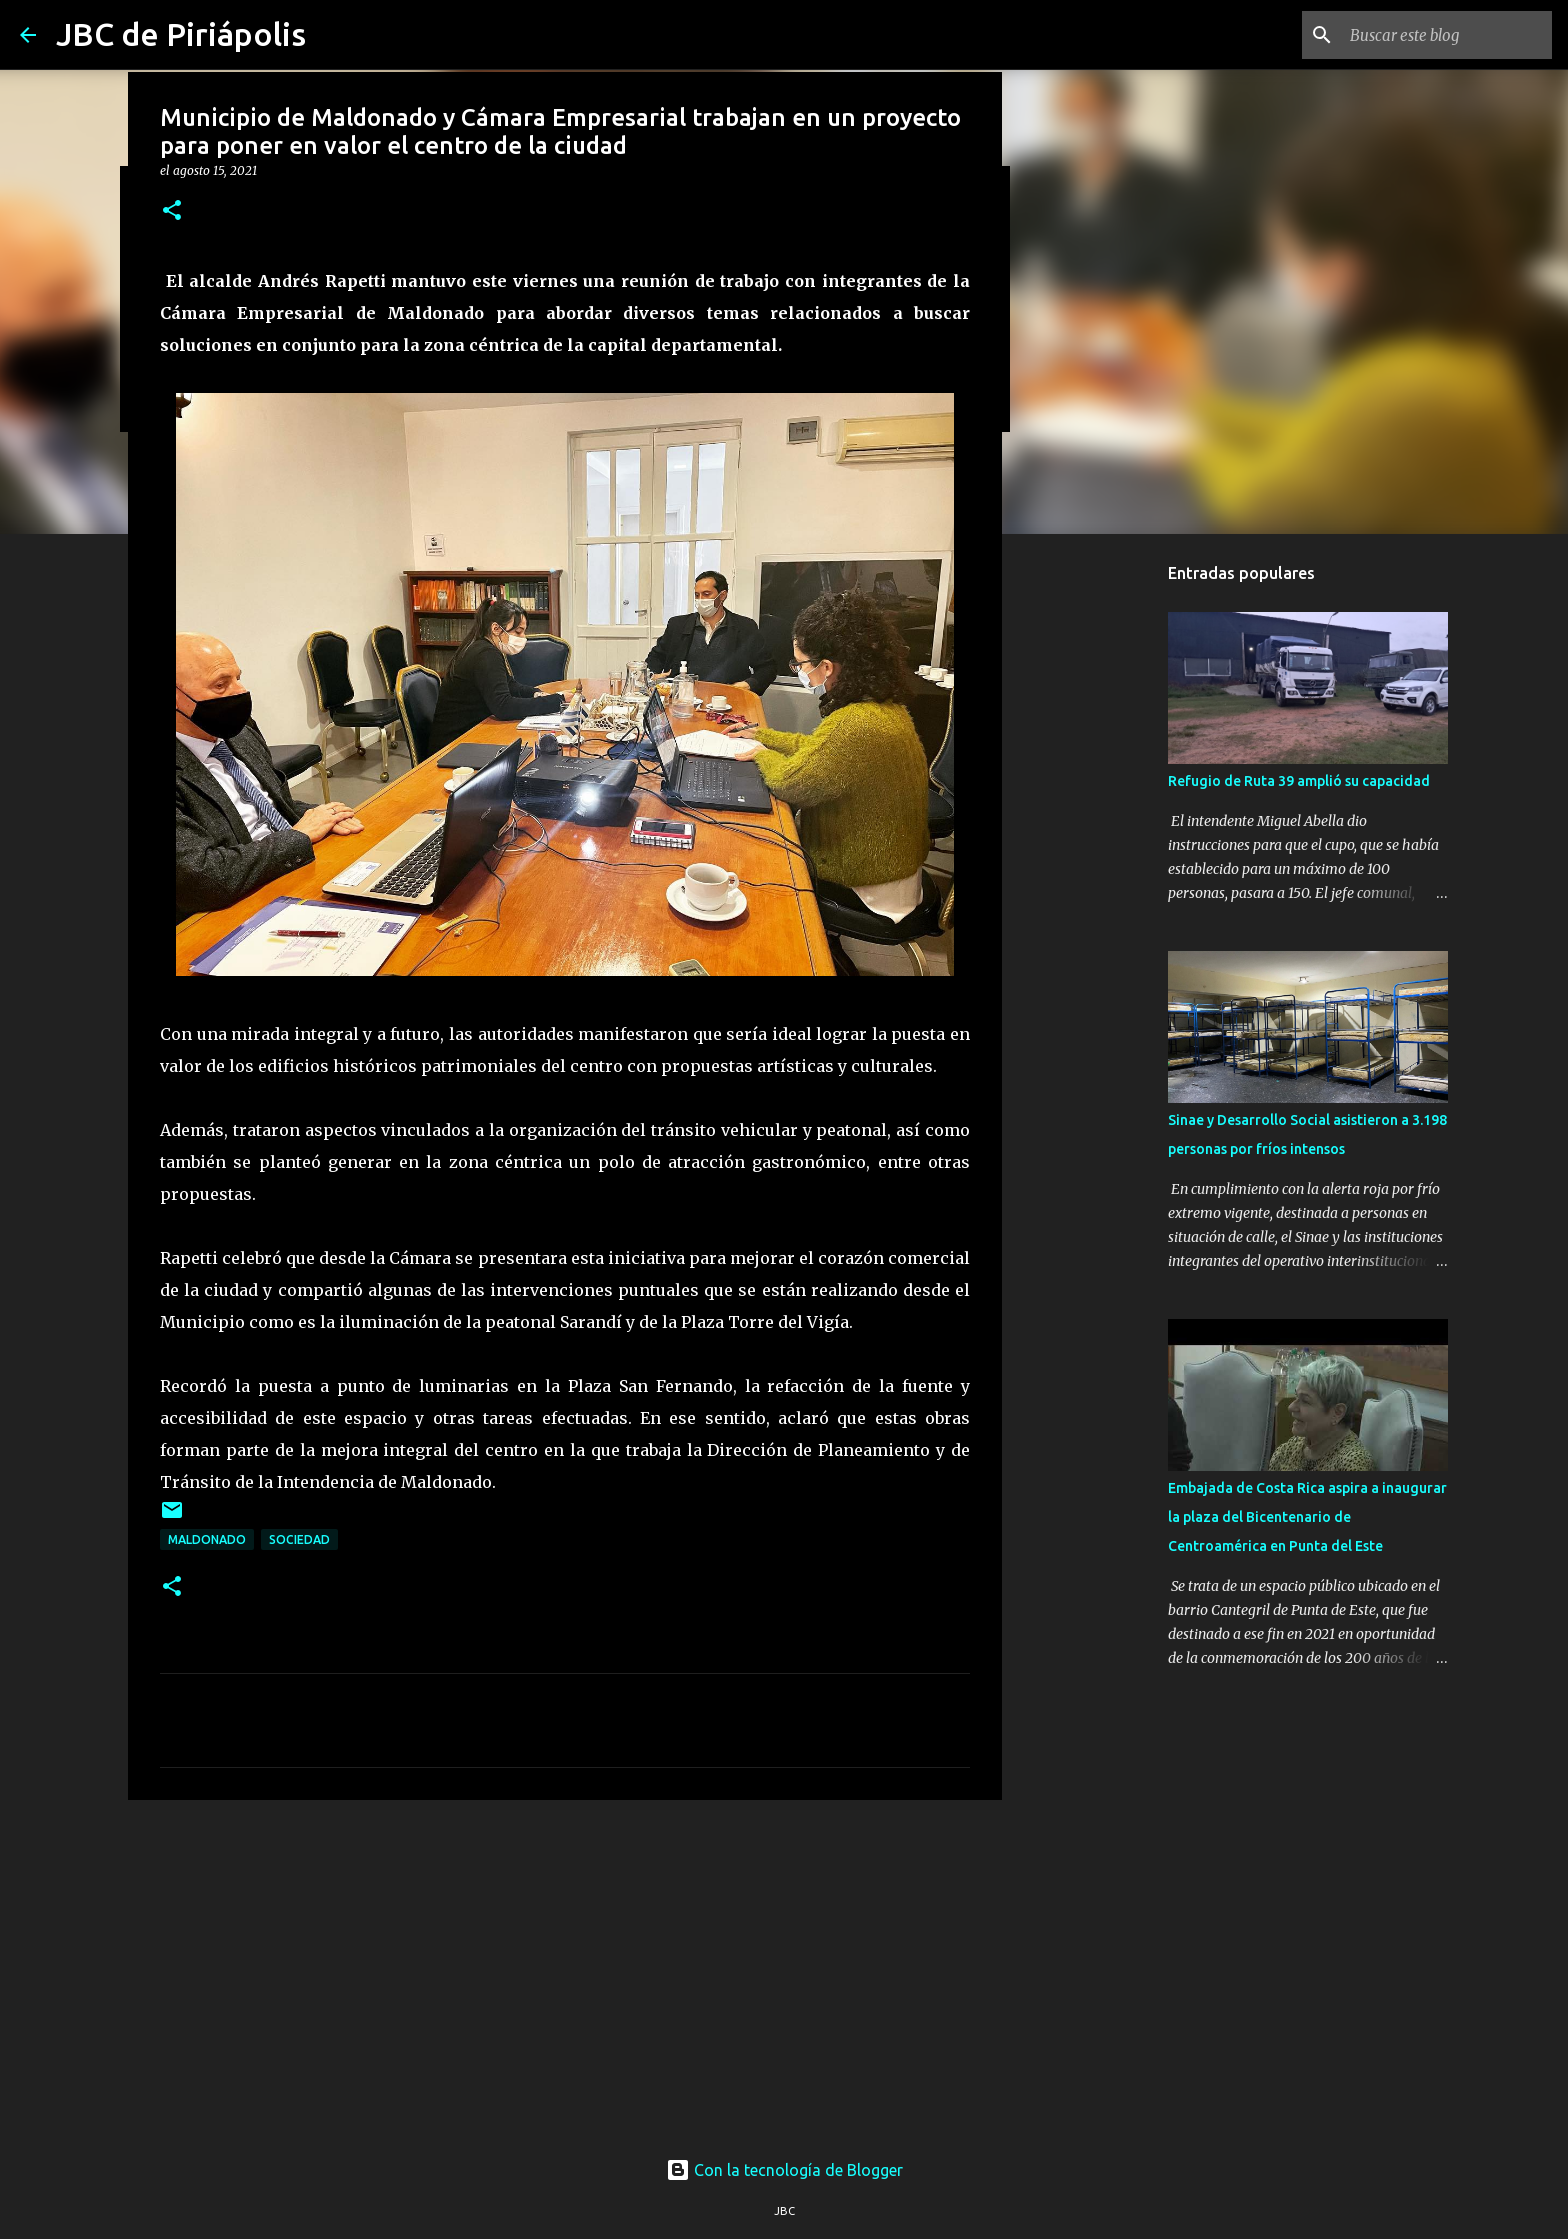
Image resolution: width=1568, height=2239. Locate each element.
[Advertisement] (565, 1970)
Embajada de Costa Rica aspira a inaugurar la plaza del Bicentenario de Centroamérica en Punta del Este (1307, 1517)
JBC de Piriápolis (181, 34)
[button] (172, 211)
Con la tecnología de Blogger (784, 2170)
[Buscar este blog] (1447, 35)
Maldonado (207, 1539)
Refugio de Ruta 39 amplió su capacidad (1299, 781)
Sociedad (299, 1539)
